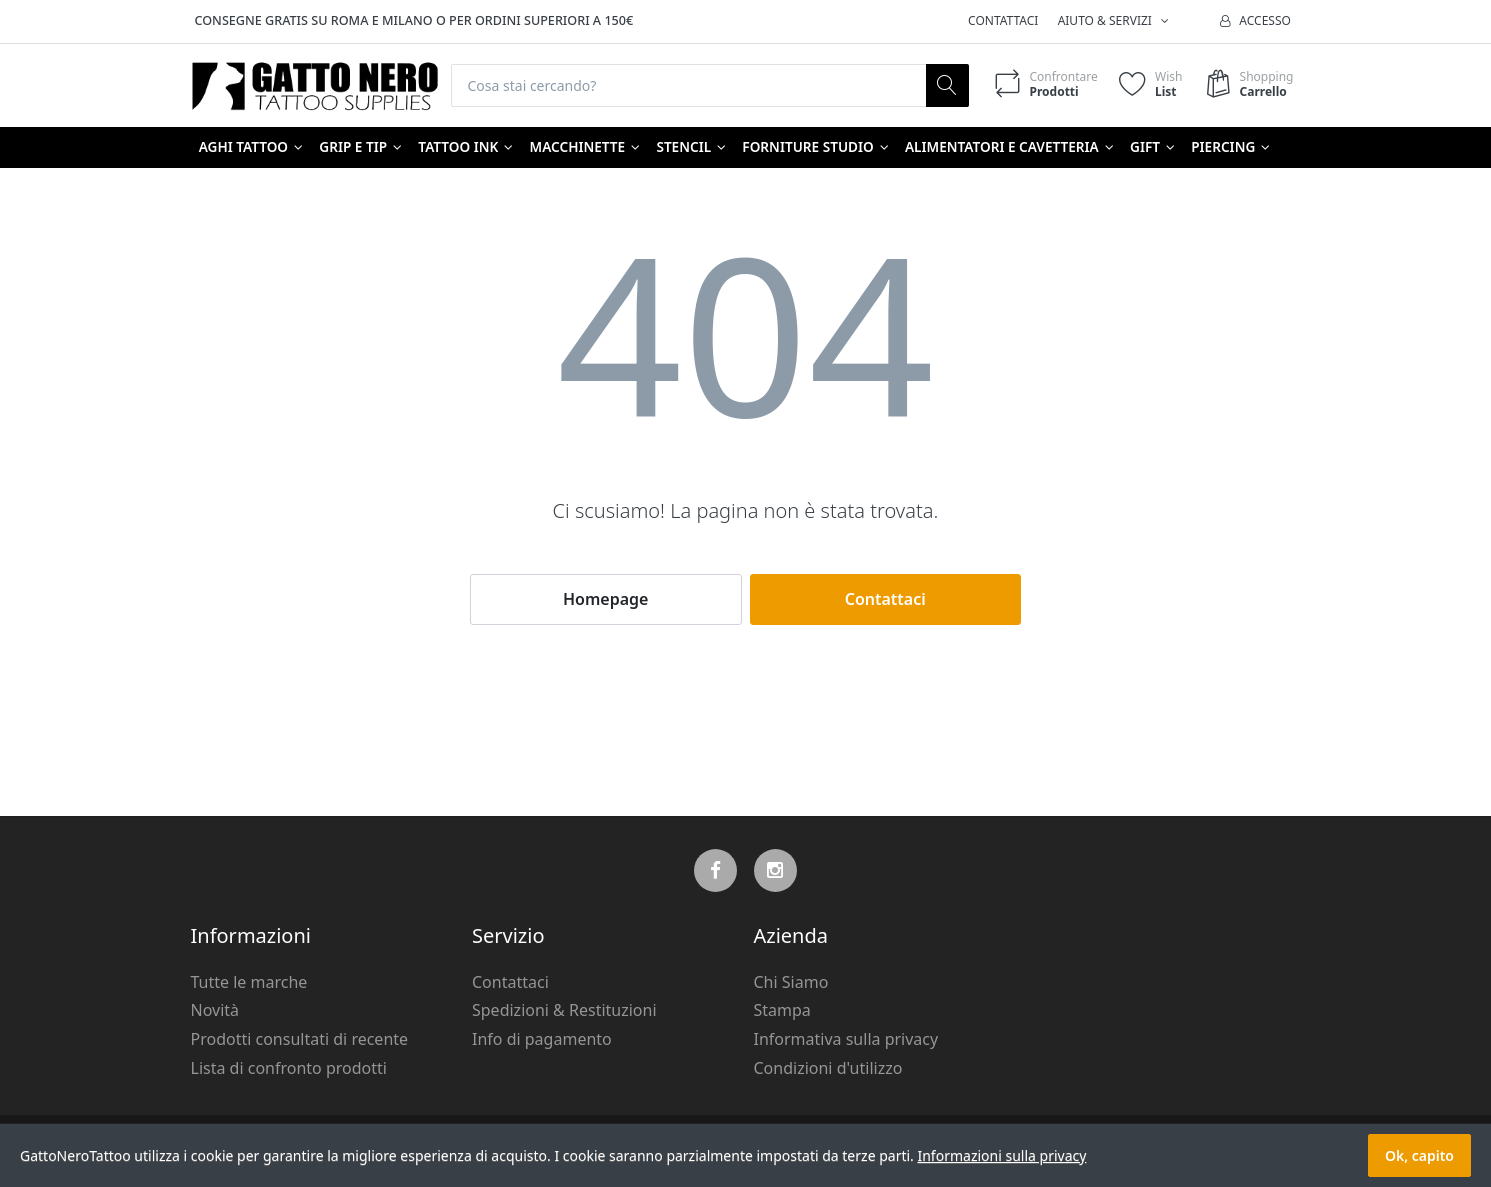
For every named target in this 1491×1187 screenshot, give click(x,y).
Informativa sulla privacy (846, 1039)
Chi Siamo (791, 982)
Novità (215, 1010)
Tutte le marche (249, 982)
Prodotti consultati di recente (300, 1039)
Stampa (782, 1010)
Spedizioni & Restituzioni (564, 1010)
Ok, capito (1419, 1155)
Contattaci (1003, 20)
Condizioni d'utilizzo (828, 1068)
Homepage (605, 599)
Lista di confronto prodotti (289, 1068)
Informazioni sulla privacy (1001, 1155)
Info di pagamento (542, 1039)
